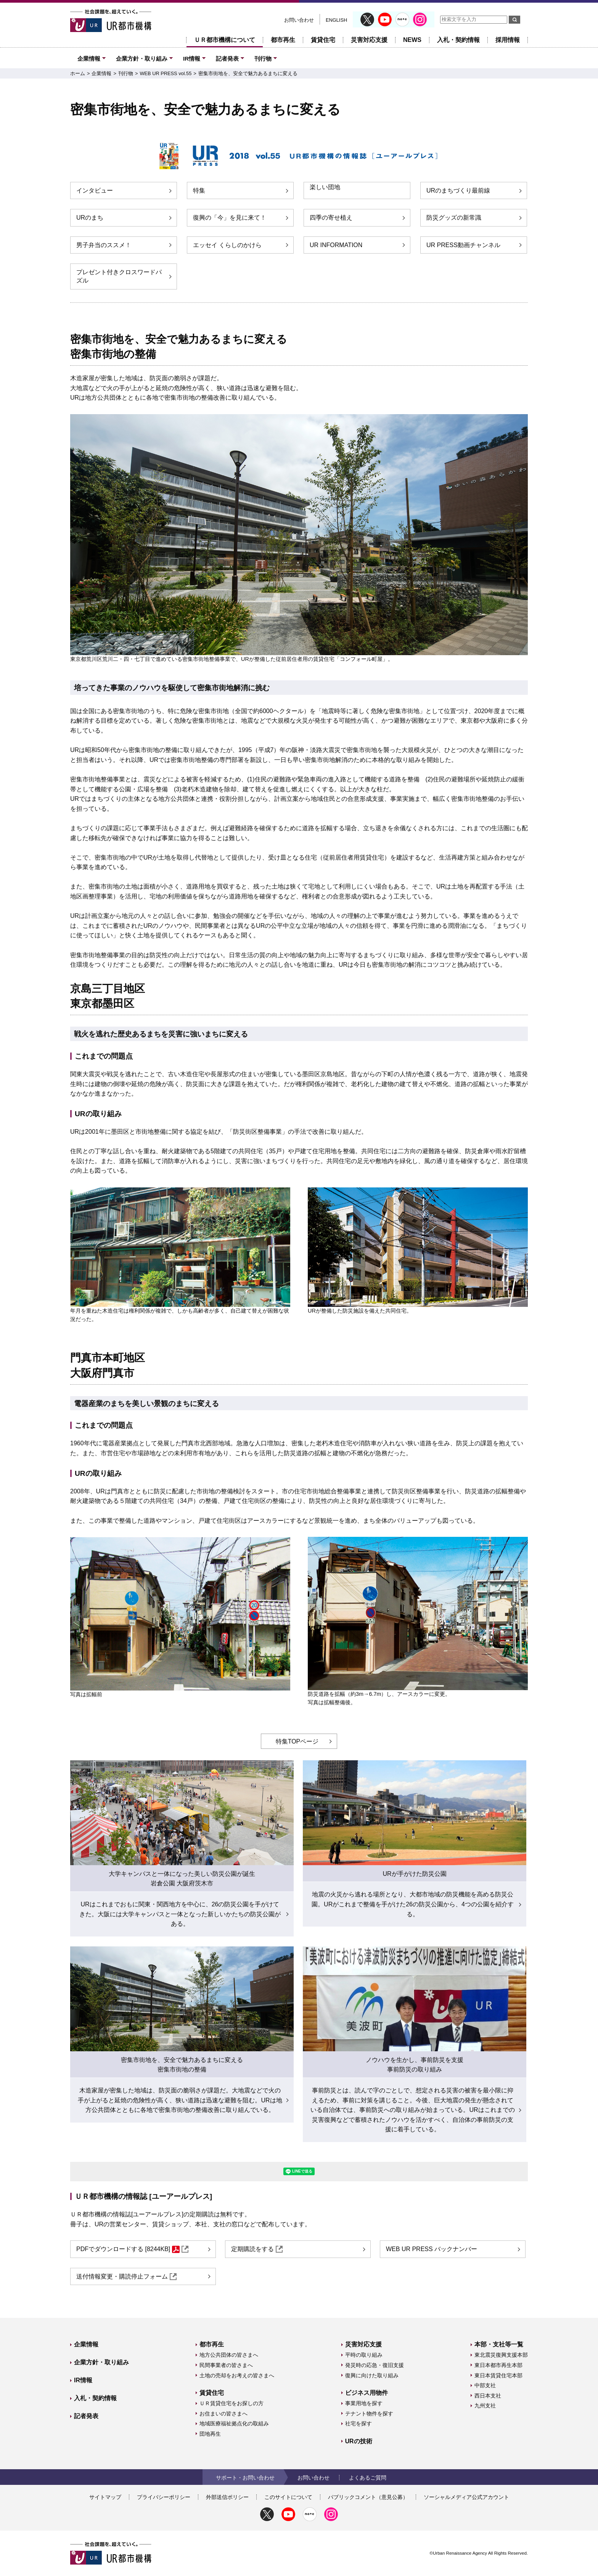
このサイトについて (288, 2497)
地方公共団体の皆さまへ (228, 2355)
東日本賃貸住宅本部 (498, 2375)
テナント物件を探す (369, 2413)
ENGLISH (336, 20)
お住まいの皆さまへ (223, 2413)
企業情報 (88, 58)
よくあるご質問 (367, 2478)
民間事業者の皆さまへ (226, 2365)
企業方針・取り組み (141, 58)
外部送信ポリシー (227, 2497)
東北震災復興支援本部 (501, 2355)
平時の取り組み (364, 2355)
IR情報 (191, 58)
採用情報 (507, 40)
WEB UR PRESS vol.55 (165, 73)
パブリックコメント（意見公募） (368, 2497)
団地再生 (210, 2434)
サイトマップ (105, 2497)
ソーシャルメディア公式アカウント (466, 2497)
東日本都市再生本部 (498, 2365)
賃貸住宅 (323, 40)
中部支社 (485, 2385)
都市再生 (283, 40)
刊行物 (263, 58)
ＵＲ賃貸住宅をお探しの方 (231, 2403)
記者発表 (227, 58)
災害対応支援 (369, 40)
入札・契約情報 (458, 40)
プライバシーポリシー (163, 2497)
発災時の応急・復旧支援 (374, 2365)
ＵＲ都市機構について (224, 40)
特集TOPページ (297, 1741)
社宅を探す (358, 2423)
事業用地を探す (364, 2403)
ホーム (77, 73)
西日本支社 (487, 2396)
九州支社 (485, 2405)
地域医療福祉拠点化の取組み (234, 2423)
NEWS (412, 40)
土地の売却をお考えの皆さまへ (236, 2375)
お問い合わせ (299, 20)
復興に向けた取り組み (372, 2375)
